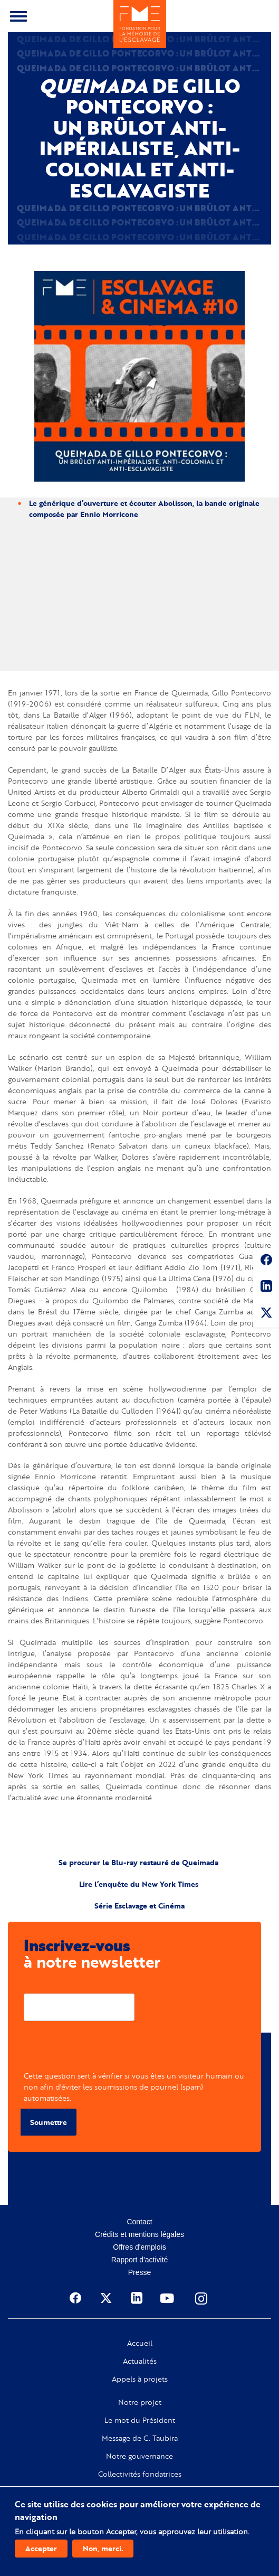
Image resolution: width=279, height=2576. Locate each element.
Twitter (266, 1314)
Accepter (41, 2548)
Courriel (38, 1985)
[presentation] (104, 2049)
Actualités (140, 2361)
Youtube (168, 2298)
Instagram (202, 2298)
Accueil (139, 2343)
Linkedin (266, 1288)
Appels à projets (140, 2379)
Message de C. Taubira (140, 2438)
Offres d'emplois (139, 2247)
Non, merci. (103, 2548)
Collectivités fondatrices (139, 2474)
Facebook (266, 1261)
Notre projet (139, 2402)
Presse (139, 2272)
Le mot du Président (139, 2420)
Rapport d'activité (139, 2259)
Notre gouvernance (139, 2456)
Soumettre (48, 2122)
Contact (139, 2221)
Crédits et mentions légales (139, 2234)
